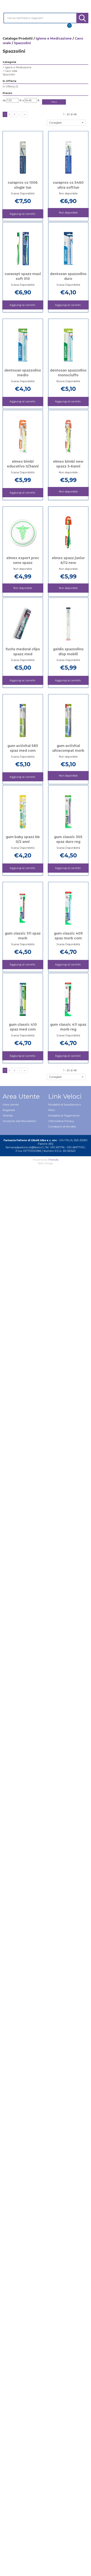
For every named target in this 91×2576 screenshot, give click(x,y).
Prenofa (53, 1159)
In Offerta (10, 86)
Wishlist (8, 1115)
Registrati (9, 1110)
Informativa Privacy (61, 1121)
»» (25, 114)
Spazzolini (9, 74)
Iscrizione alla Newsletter (19, 1121)
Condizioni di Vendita (62, 1126)
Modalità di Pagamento (64, 1115)
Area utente (11, 1104)
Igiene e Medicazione (54, 38)
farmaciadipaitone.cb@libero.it (24, 1147)
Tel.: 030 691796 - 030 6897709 (64, 1147)
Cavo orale (10, 71)
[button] (66, 123)
